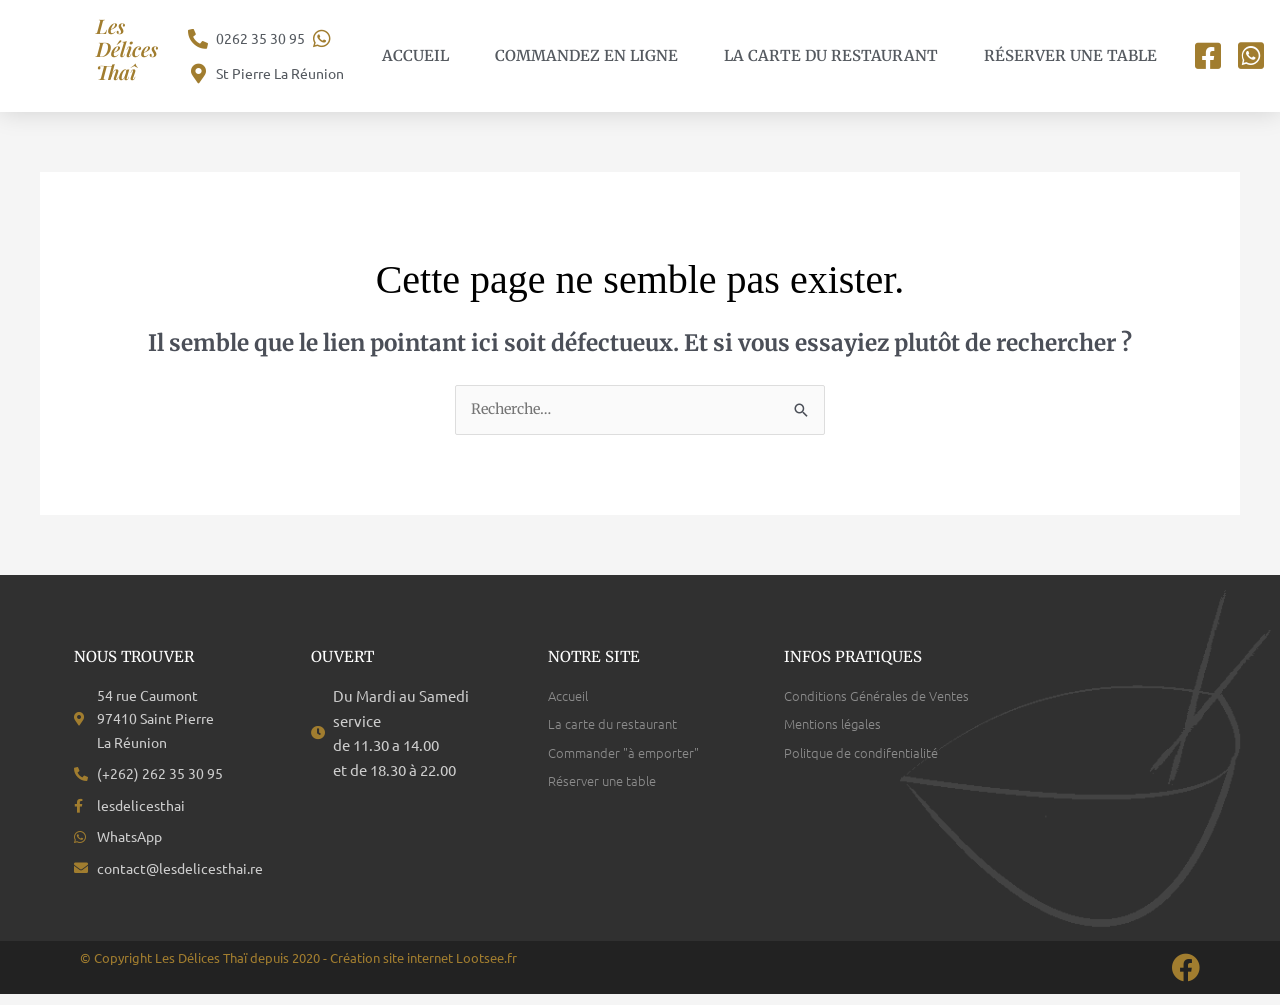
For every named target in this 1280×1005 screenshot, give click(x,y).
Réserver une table (1070, 55)
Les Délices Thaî (131, 47)
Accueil (415, 55)
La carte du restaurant (831, 55)
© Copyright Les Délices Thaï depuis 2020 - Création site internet (268, 968)
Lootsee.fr (486, 968)
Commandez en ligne (586, 55)
